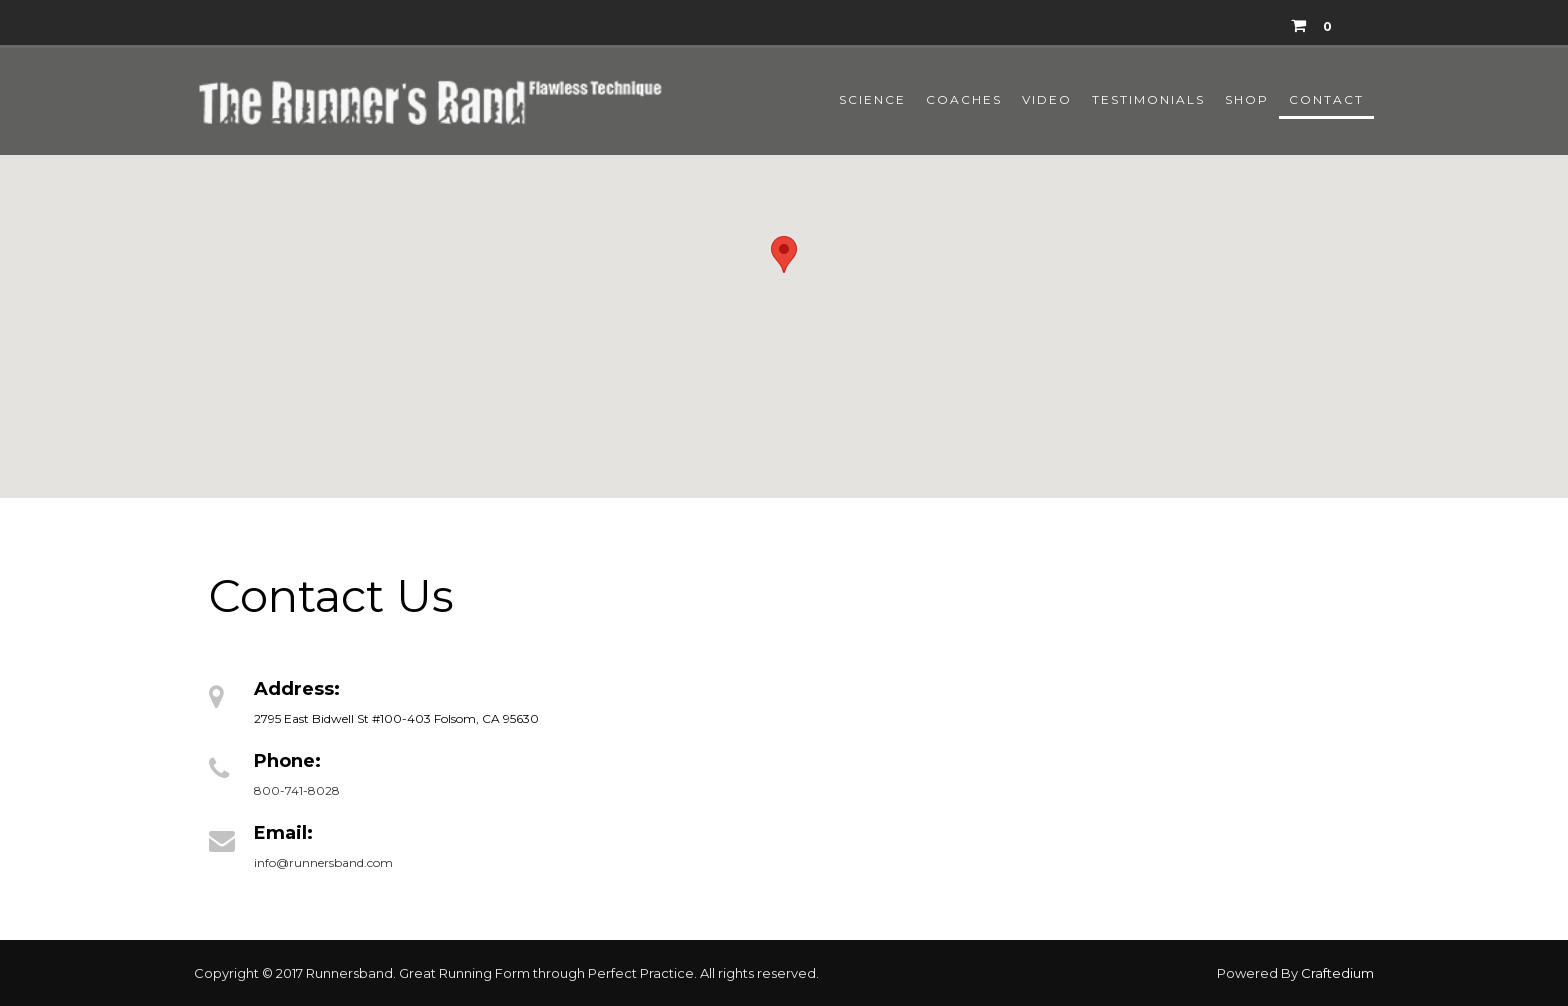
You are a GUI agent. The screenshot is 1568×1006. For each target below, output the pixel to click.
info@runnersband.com (323, 862)
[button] (784, 254)
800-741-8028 (297, 790)
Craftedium (1337, 973)
